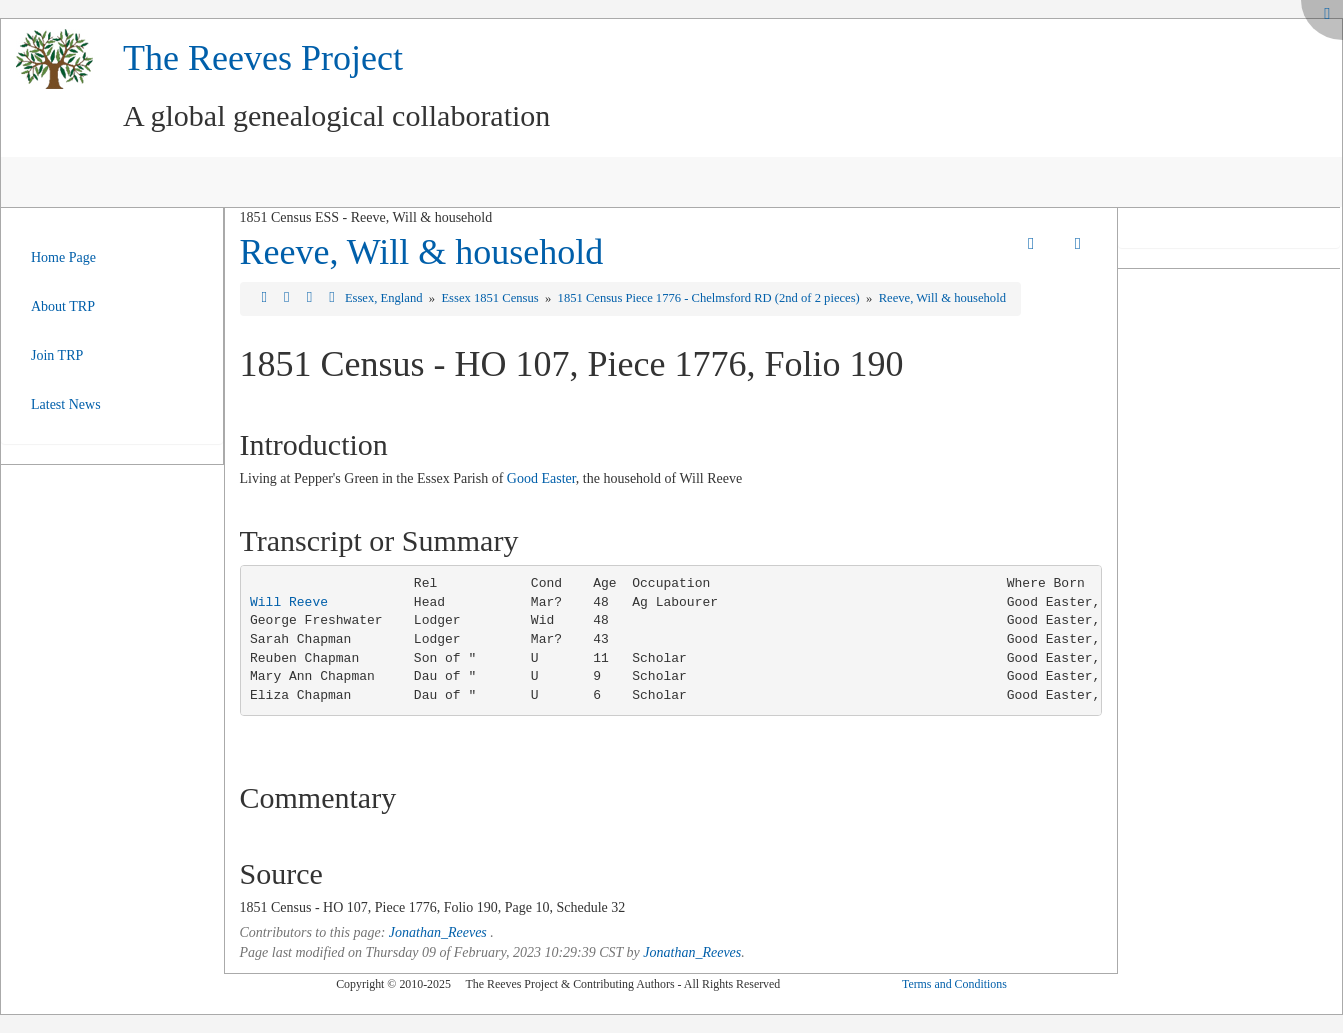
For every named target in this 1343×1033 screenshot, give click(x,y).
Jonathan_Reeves (438, 932)
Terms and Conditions (954, 984)
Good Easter (541, 478)
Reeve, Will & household (422, 252)
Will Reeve (289, 602)
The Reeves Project (263, 58)
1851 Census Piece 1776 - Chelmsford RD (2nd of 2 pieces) (710, 298)
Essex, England (385, 298)
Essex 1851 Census (491, 298)
